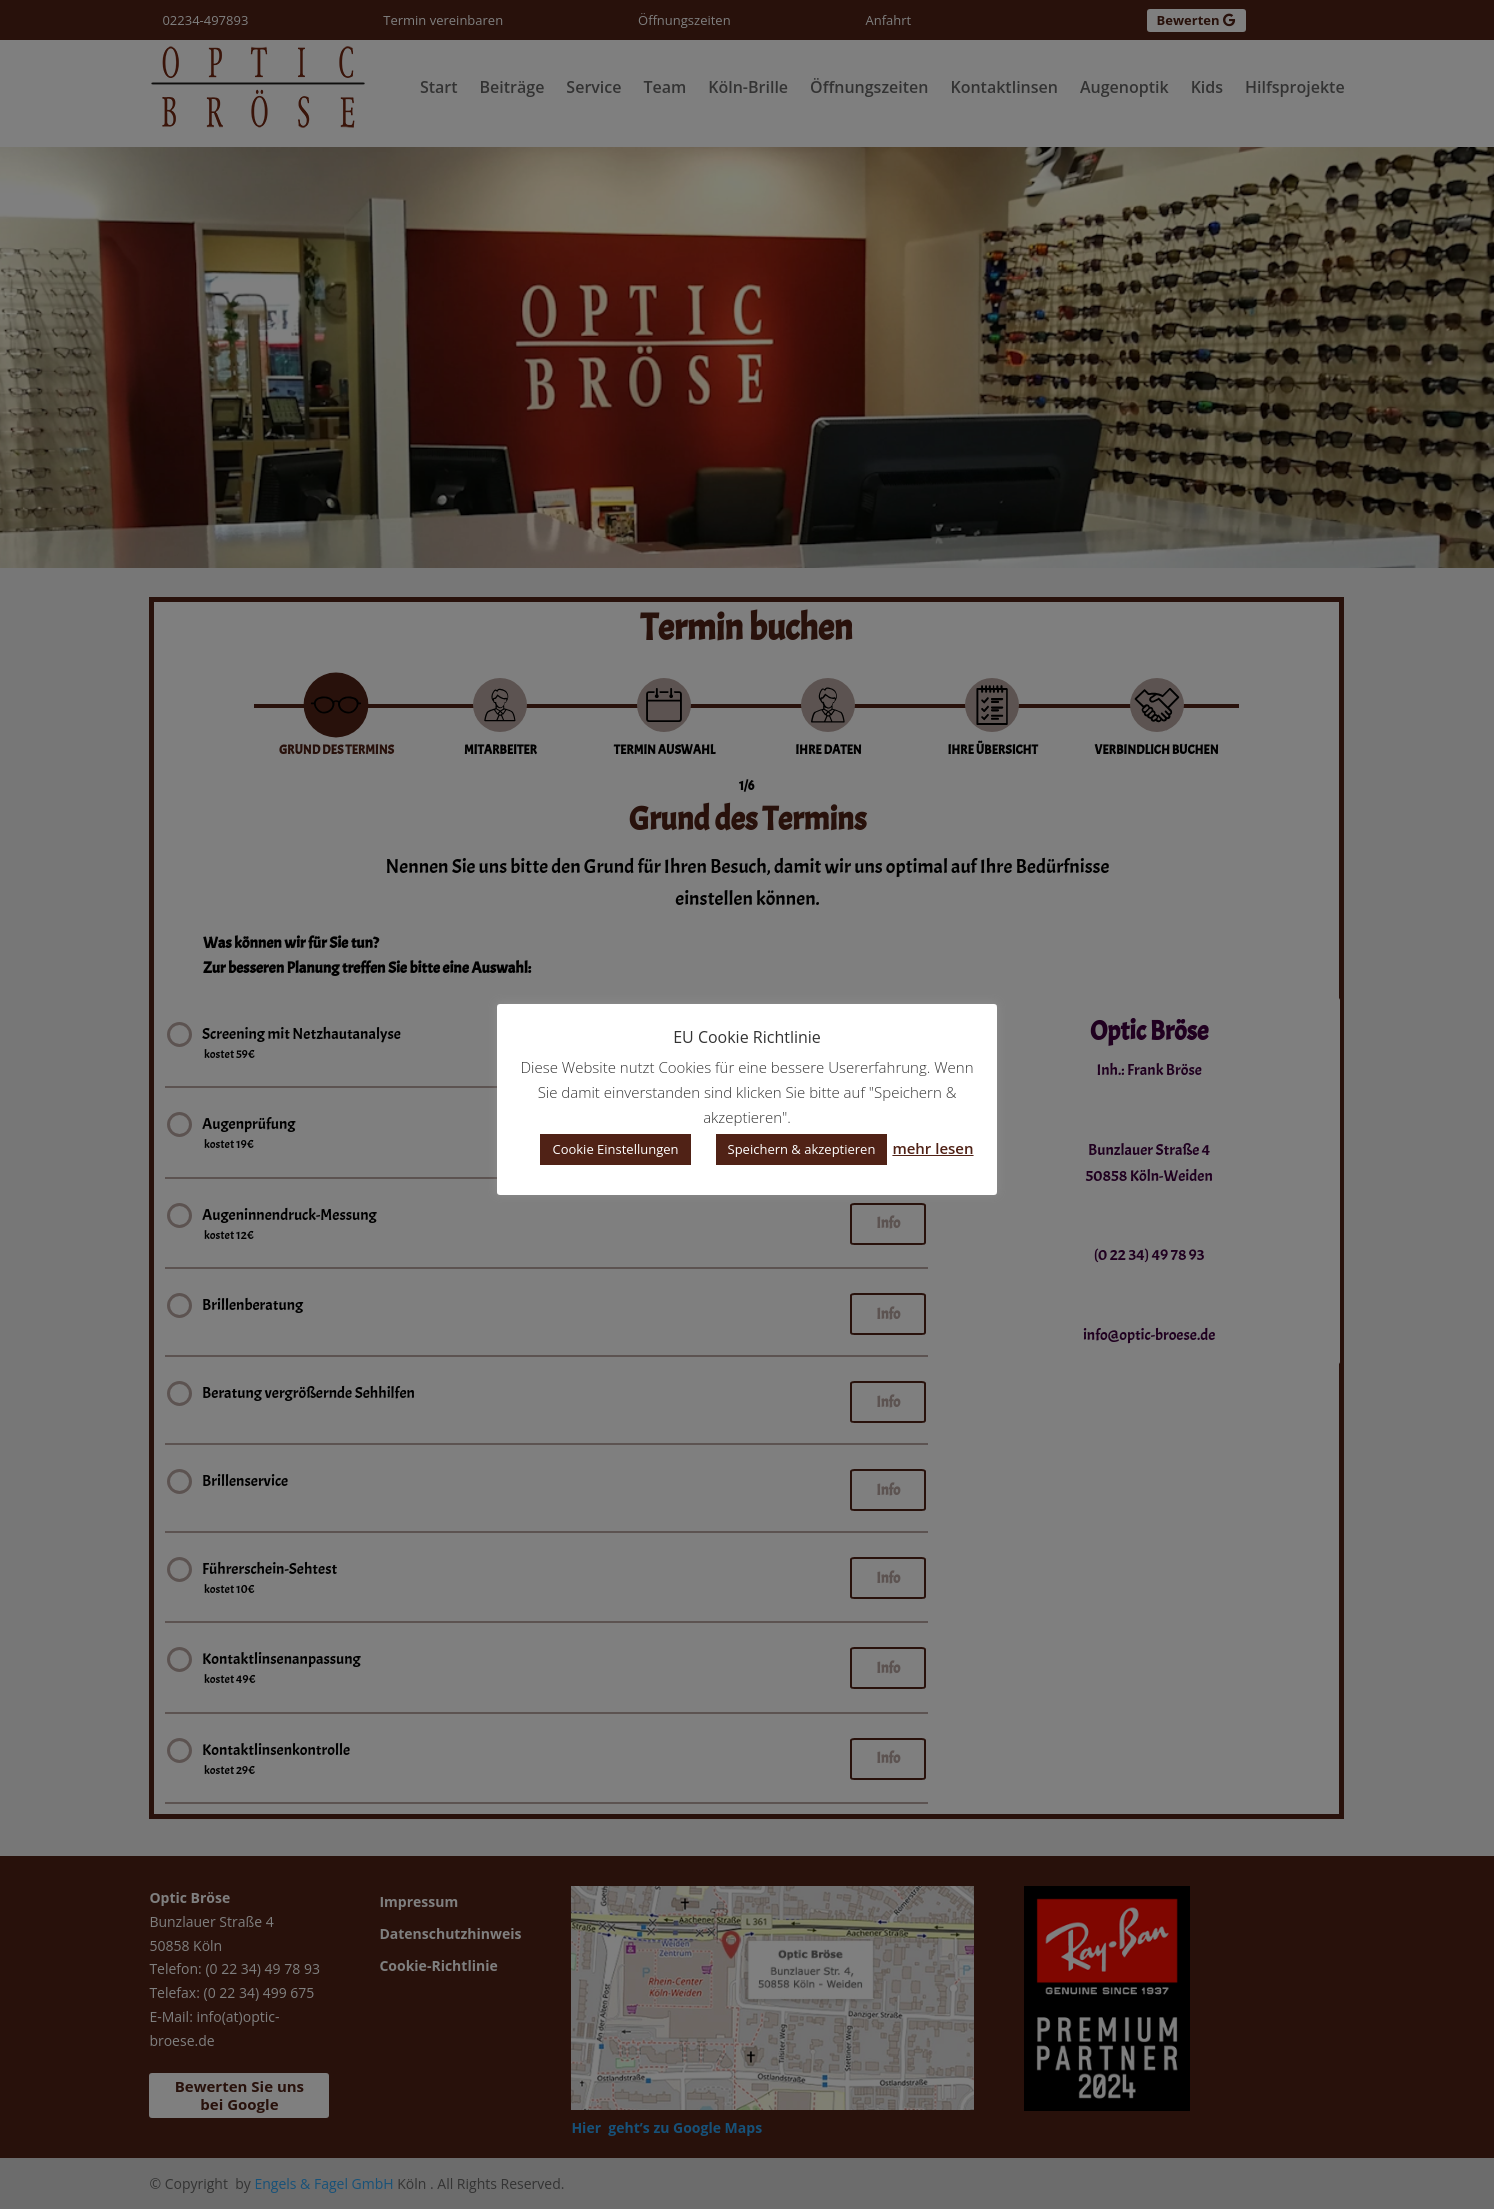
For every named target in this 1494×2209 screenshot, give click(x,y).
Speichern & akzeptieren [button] (802, 1149)
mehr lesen (932, 1148)
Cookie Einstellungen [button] (615, 1149)
